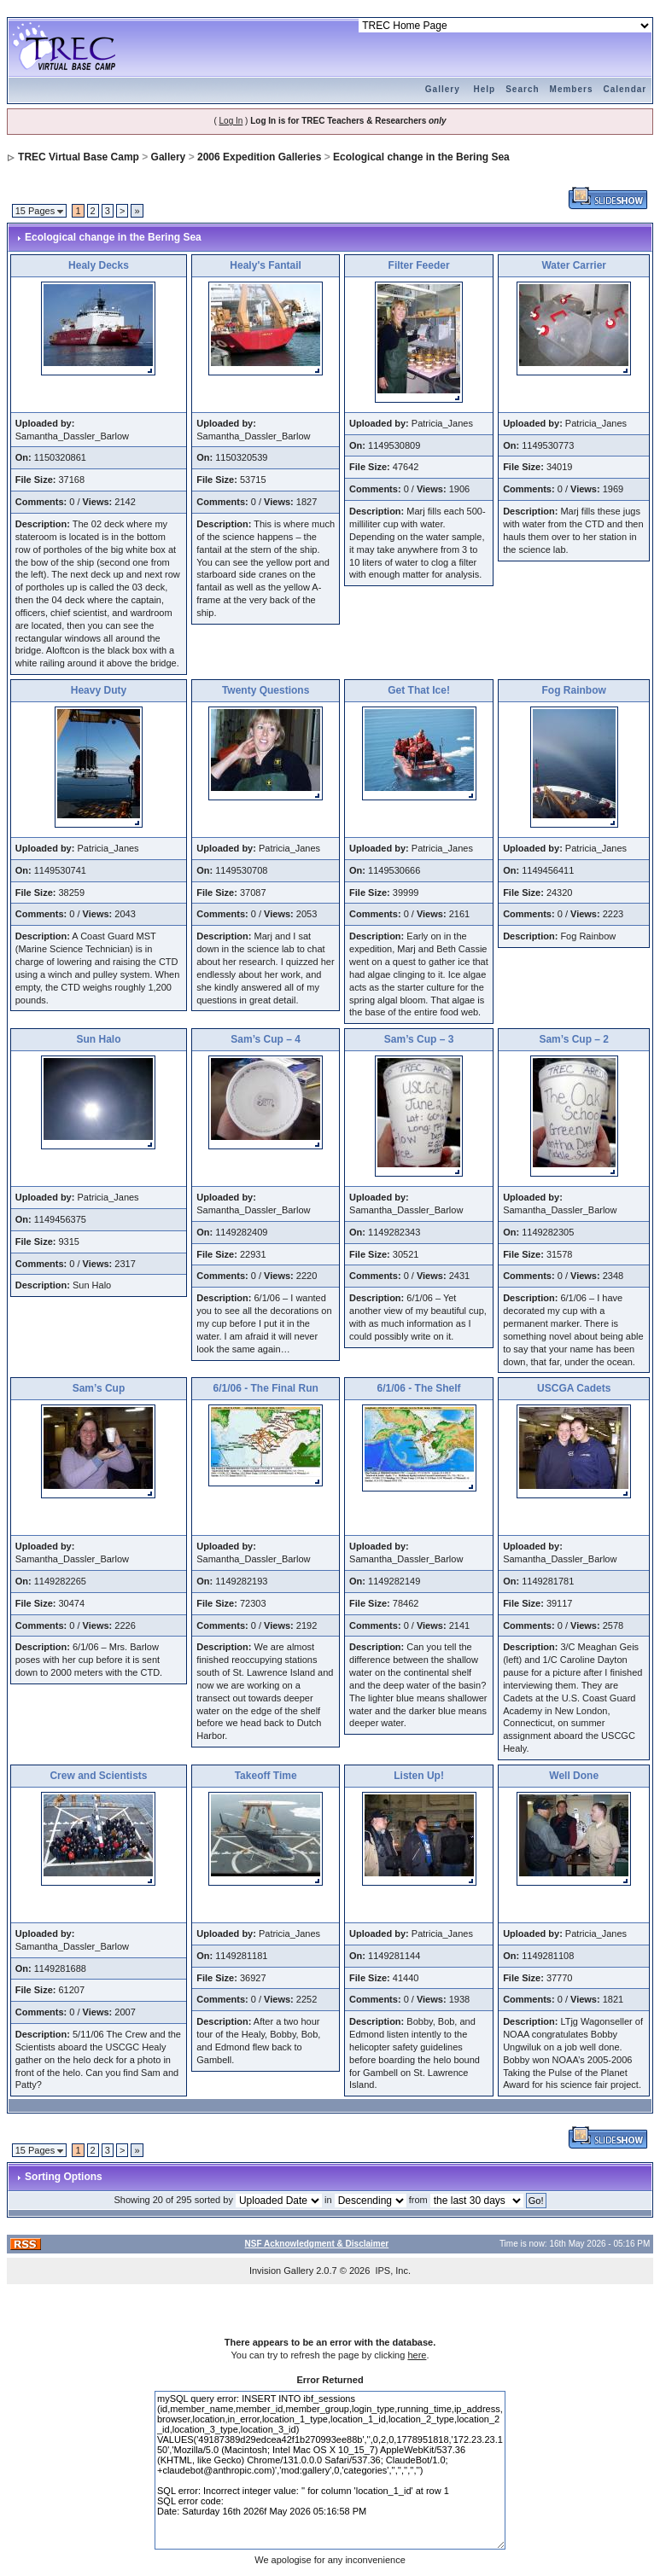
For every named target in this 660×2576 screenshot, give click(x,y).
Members (571, 89)
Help (485, 89)
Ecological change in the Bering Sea (421, 157)
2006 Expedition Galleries (259, 157)
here (416, 2355)
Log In (231, 120)
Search (522, 89)
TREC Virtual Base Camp (78, 157)
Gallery (442, 89)
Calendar (624, 89)
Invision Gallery (281, 2270)
